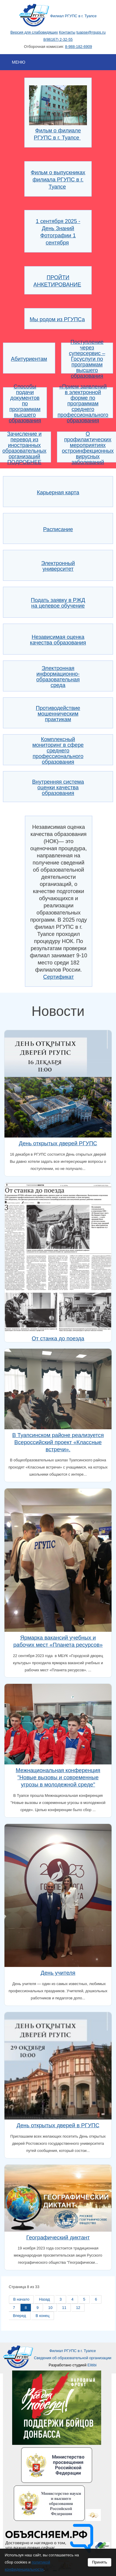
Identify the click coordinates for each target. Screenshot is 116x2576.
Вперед (19, 2315)
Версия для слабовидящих (34, 32)
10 (50, 2307)
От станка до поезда (58, 1338)
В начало (21, 2299)
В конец (42, 2315)
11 (64, 2307)
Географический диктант (58, 2237)
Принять (99, 2562)
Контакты (67, 32)
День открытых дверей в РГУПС (58, 2125)
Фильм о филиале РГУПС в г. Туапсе (58, 130)
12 (78, 2307)
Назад (44, 2299)
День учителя (58, 1973)
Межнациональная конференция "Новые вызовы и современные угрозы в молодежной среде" (58, 1777)
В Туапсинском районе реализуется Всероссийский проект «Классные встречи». (58, 1442)
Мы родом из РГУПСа (57, 319)
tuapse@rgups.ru (91, 32)
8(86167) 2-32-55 (58, 39)
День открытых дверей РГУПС (58, 1143)
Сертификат (58, 977)
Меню (18, 62)
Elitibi (92, 2365)
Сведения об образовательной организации (72, 2358)
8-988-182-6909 (78, 46)
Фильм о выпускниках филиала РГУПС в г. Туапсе (58, 179)
